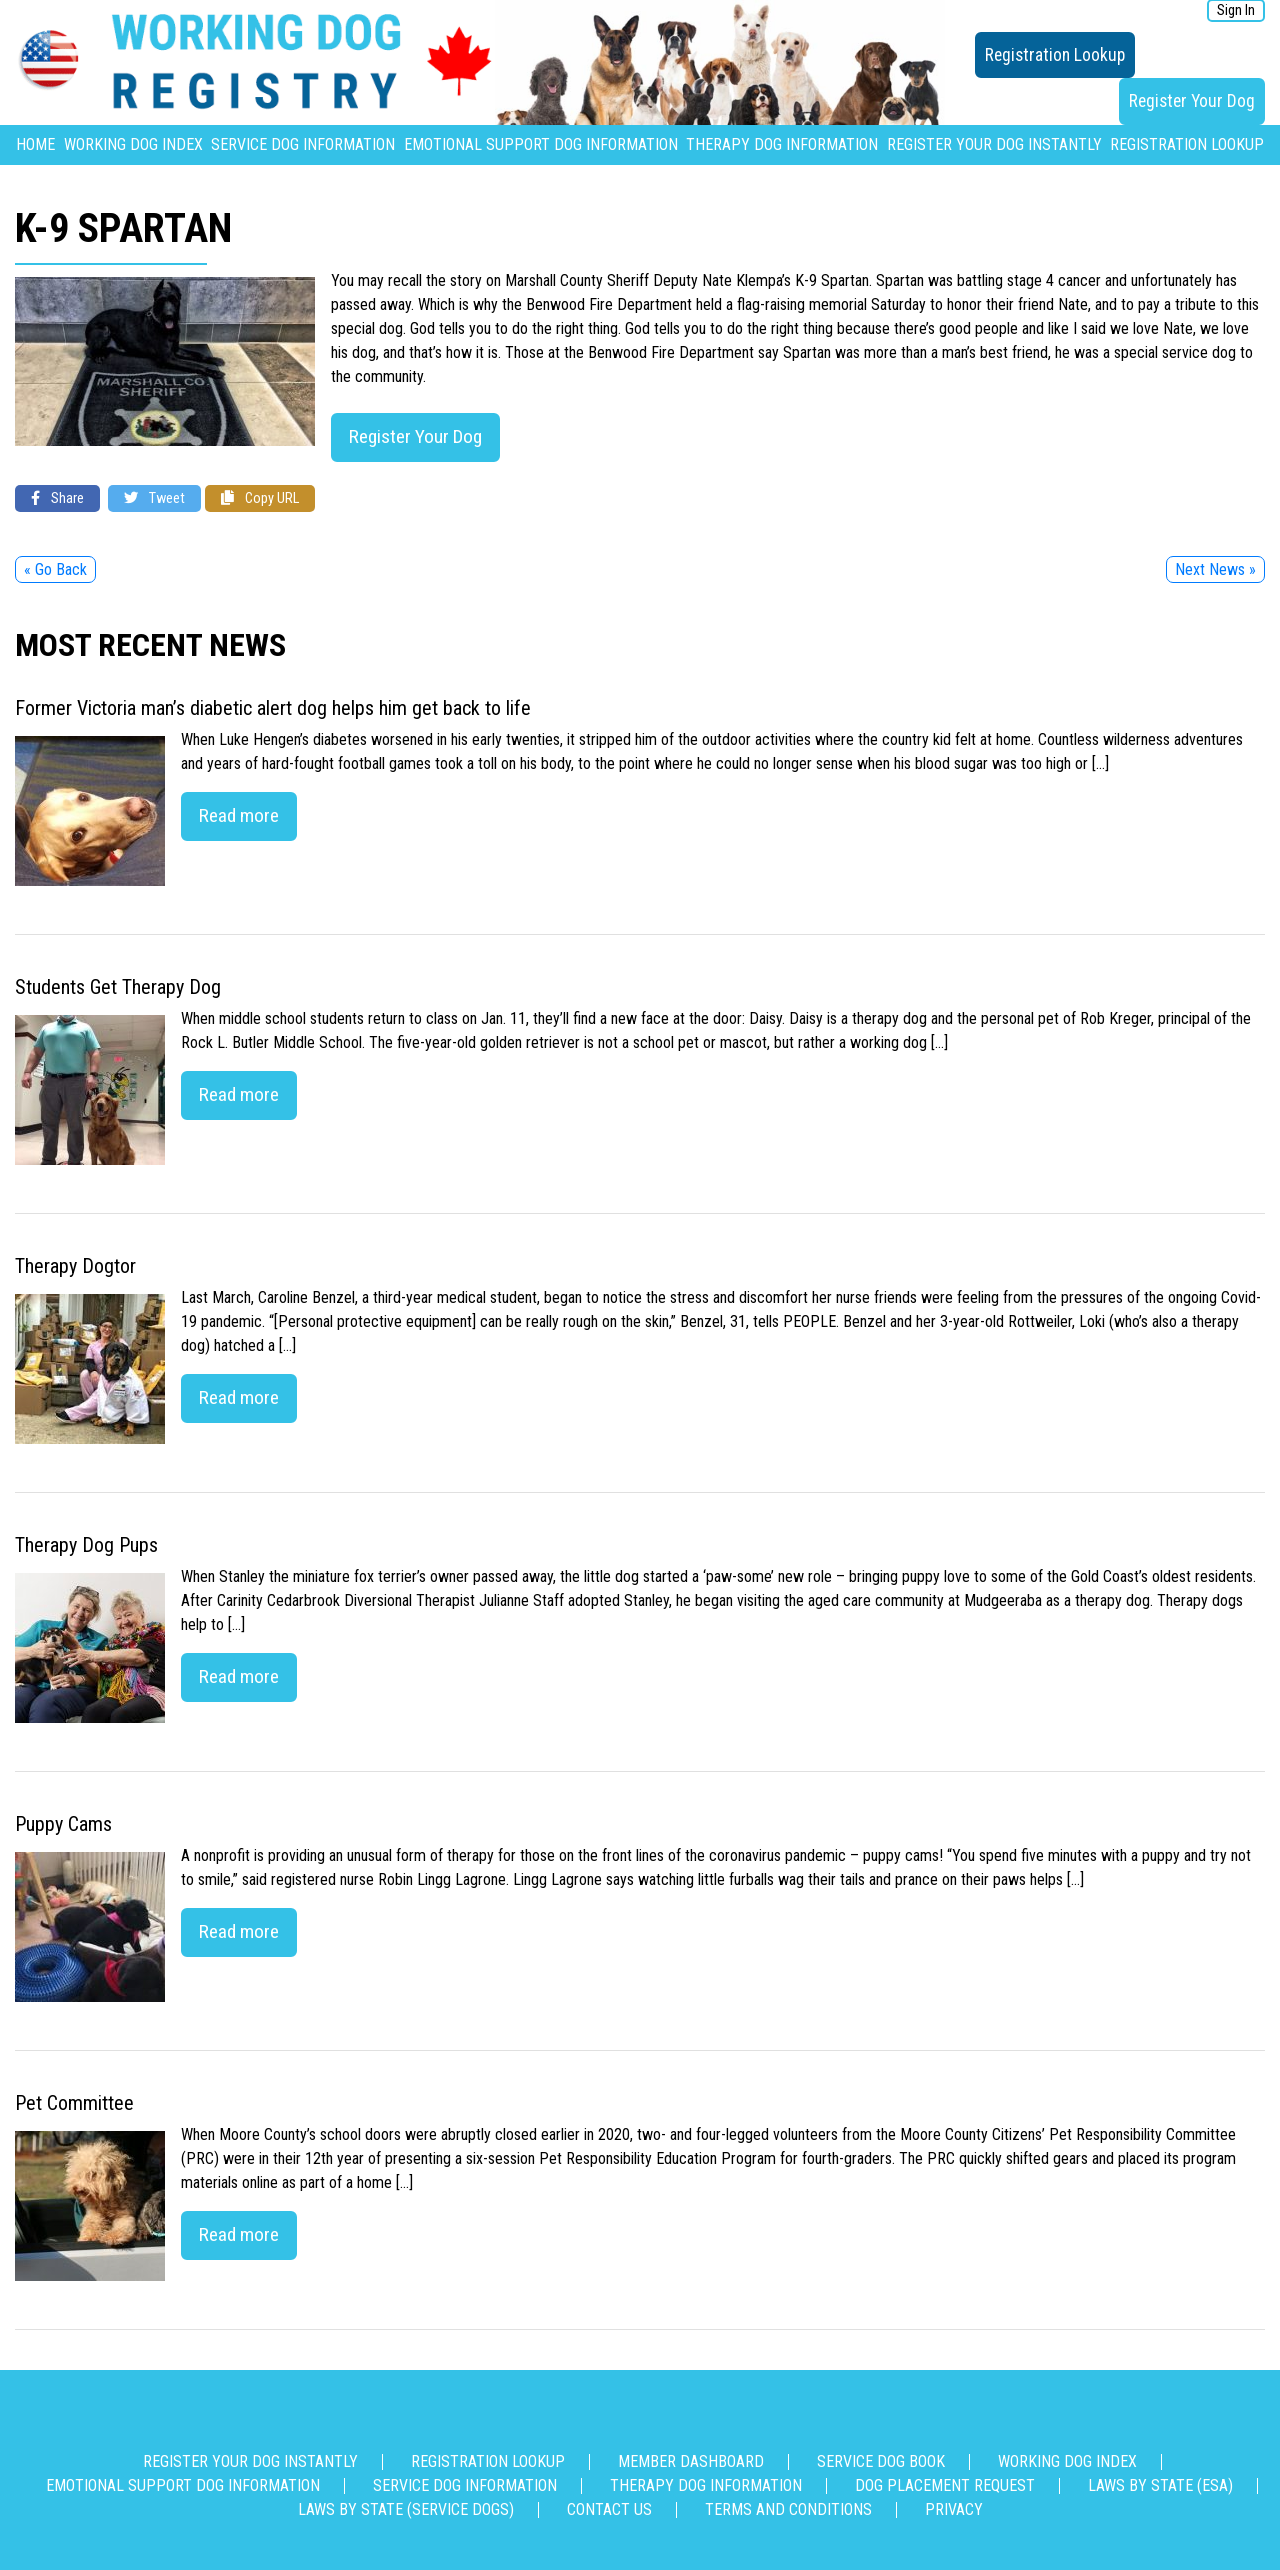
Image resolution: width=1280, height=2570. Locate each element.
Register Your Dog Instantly (994, 144)
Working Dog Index (133, 144)
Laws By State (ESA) (1160, 2485)
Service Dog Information (303, 144)
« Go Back (55, 569)
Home (35, 144)
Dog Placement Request (945, 2485)
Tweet (154, 498)
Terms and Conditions (788, 2509)
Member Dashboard (691, 2461)
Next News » (1215, 569)
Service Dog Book (881, 2461)
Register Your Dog (1192, 101)
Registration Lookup (1055, 55)
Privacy (954, 2509)
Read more (239, 815)
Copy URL (260, 498)
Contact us (609, 2509)
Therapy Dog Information (782, 144)
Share (57, 498)
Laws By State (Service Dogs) (406, 2509)
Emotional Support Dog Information (541, 144)
